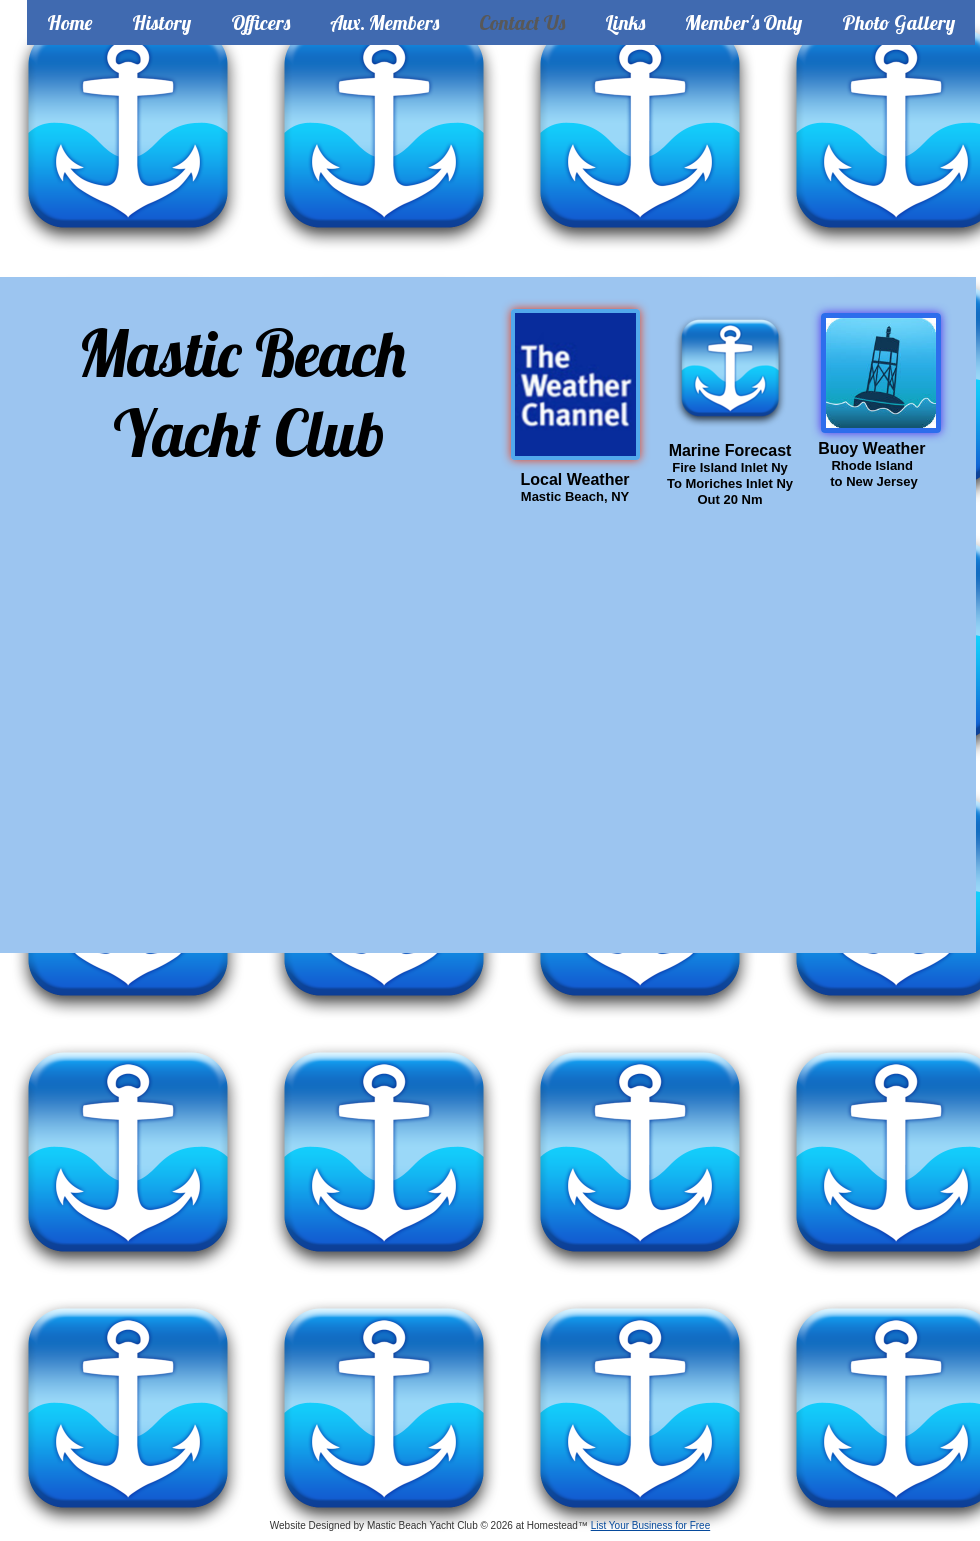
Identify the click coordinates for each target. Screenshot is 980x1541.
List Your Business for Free (651, 1525)
